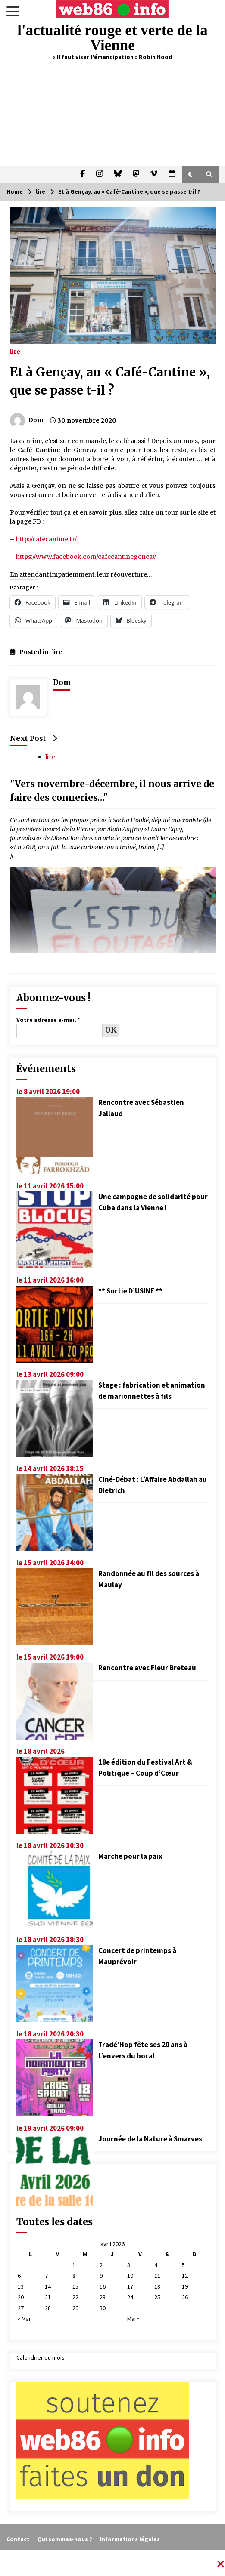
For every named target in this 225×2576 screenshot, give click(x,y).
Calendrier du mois (40, 2357)
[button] (191, 174)
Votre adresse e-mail (48, 1020)
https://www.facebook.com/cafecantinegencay (86, 557)
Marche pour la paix (130, 1856)
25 (157, 2297)
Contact (18, 2539)
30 (103, 2308)
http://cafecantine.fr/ (46, 539)
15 (75, 2286)
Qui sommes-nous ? (65, 2539)
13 (21, 2286)
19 (185, 2286)
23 (103, 2297)
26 (185, 2297)
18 (157, 2286)
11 (157, 2276)
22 (75, 2297)
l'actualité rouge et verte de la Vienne (112, 38)
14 (48, 2286)
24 (130, 2297)
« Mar (24, 2319)
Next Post (33, 738)
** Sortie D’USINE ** (130, 1291)
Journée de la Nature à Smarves (150, 2139)
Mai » (133, 2319)
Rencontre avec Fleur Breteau (147, 1667)
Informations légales (130, 2539)
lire (15, 351)
